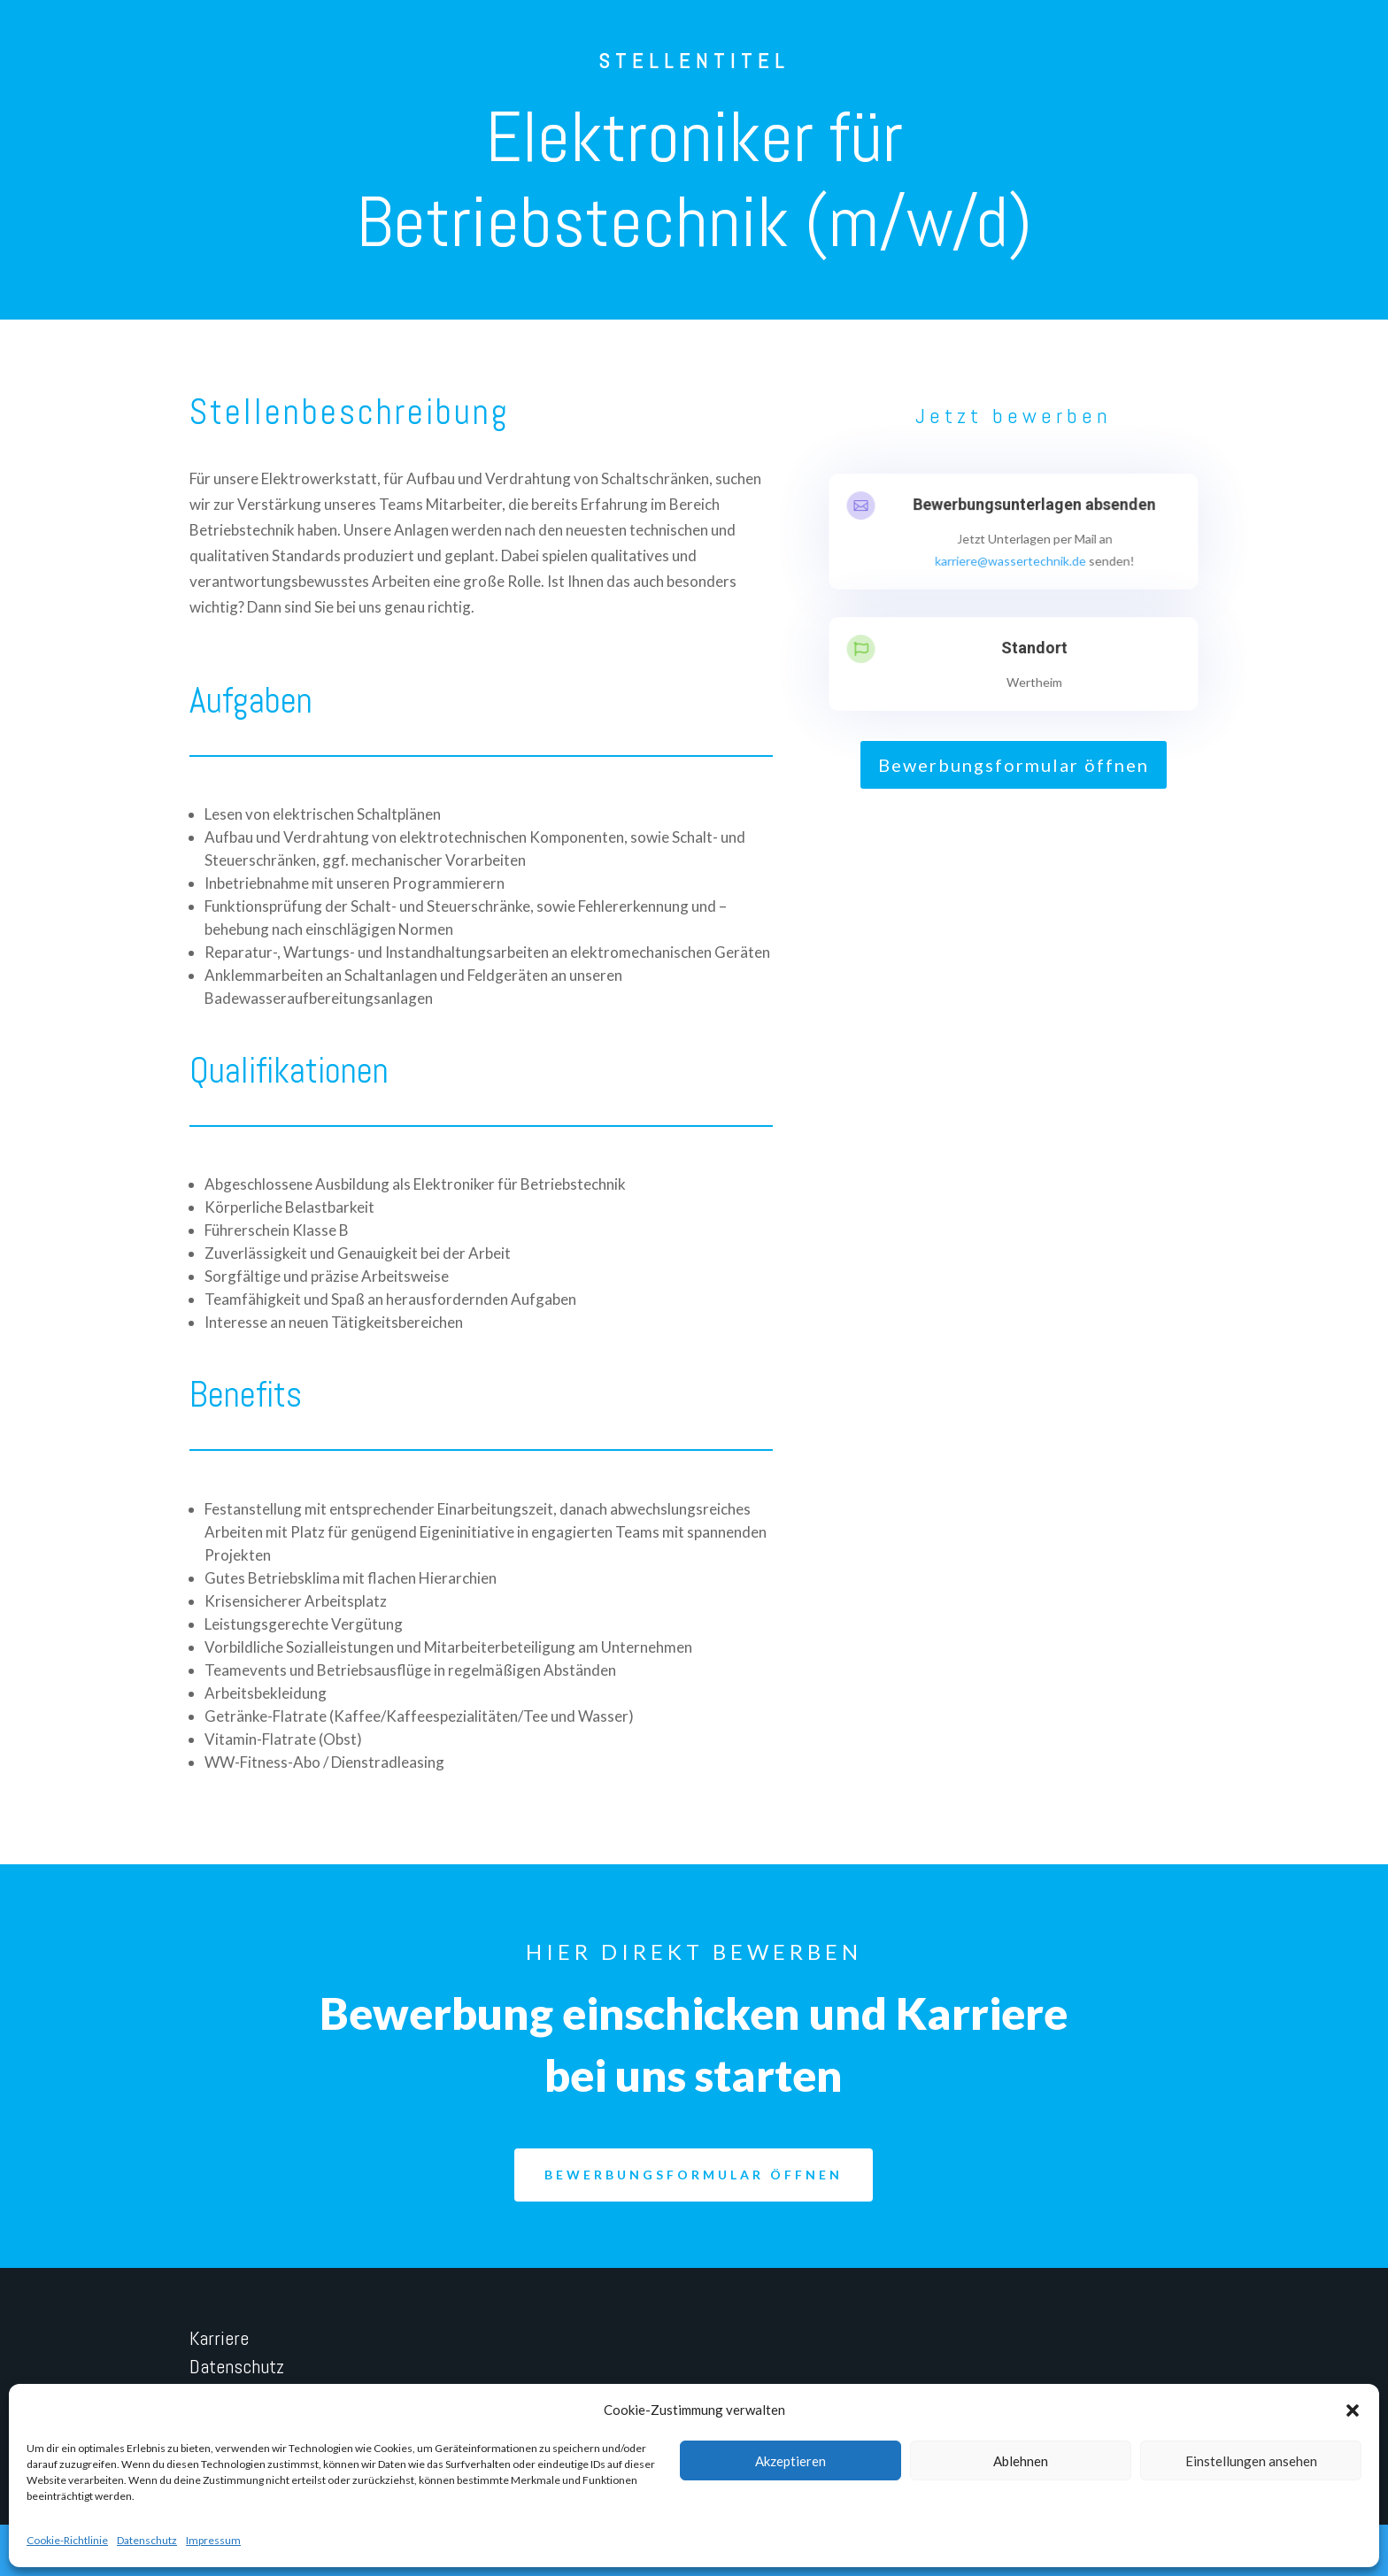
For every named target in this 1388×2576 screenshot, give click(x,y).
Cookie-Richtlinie (67, 2540)
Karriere (219, 2337)
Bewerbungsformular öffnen (1013, 764)
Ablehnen (1020, 2461)
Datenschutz (147, 2540)
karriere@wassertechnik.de (1010, 559)
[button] (1352, 2410)
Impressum (213, 2540)
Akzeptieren (790, 2461)
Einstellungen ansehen (1251, 2461)
